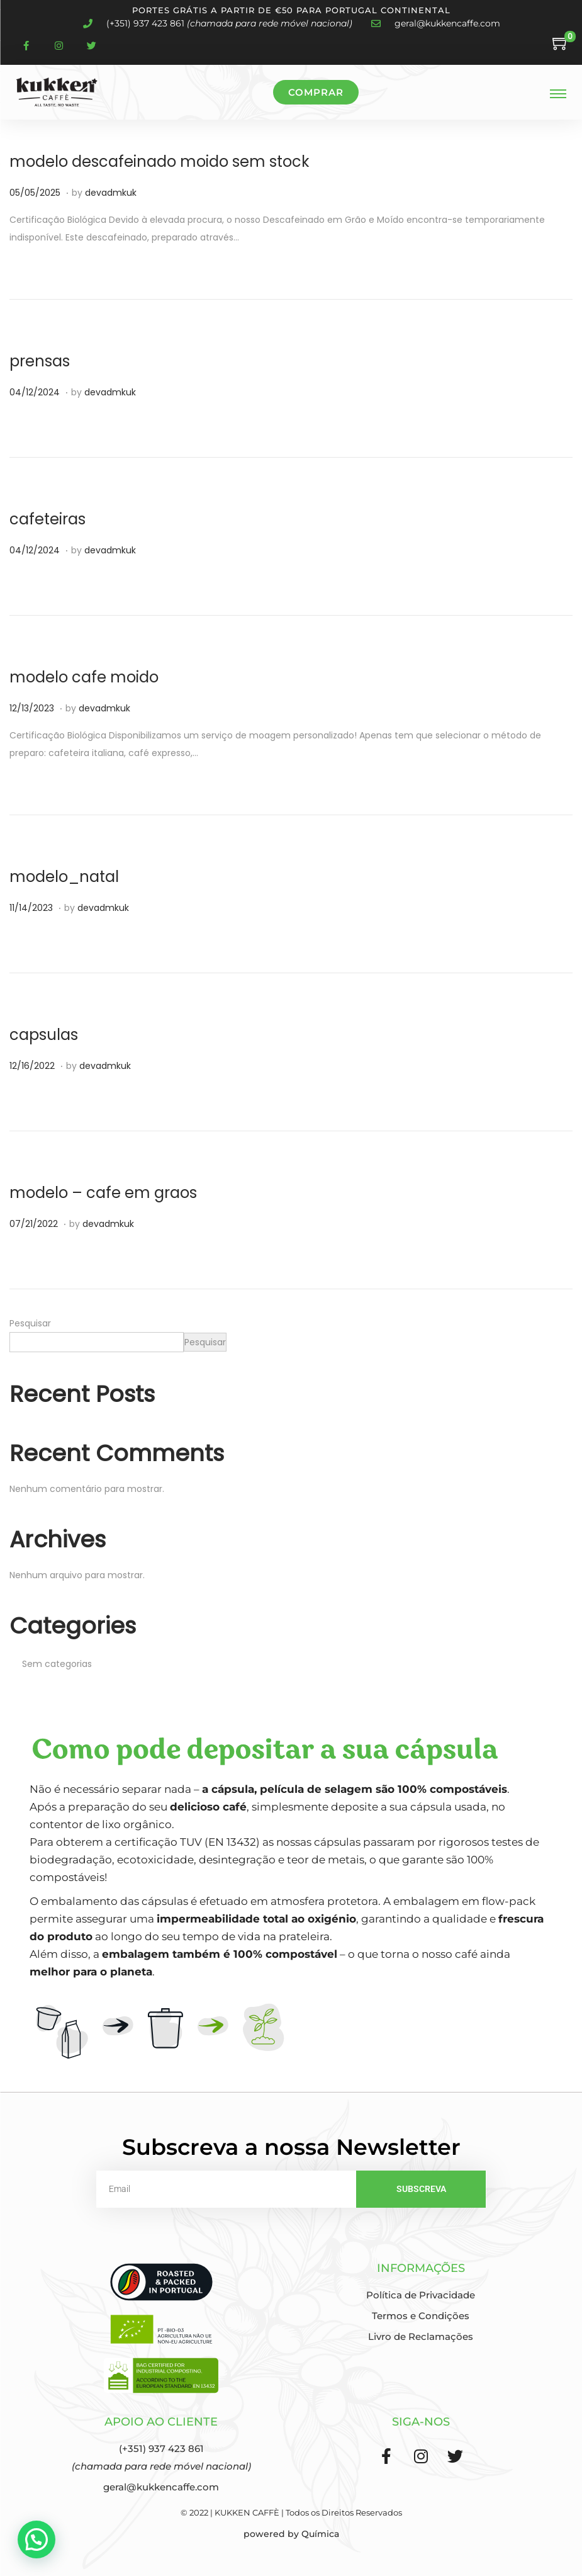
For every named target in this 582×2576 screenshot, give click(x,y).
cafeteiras (47, 519)
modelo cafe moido (84, 677)
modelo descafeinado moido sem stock (159, 161)
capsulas (43, 1034)
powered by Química (291, 2533)
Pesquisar (30, 1323)
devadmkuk (111, 192)
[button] (36, 2539)
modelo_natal (64, 876)
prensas (39, 361)
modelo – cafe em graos (103, 1192)
